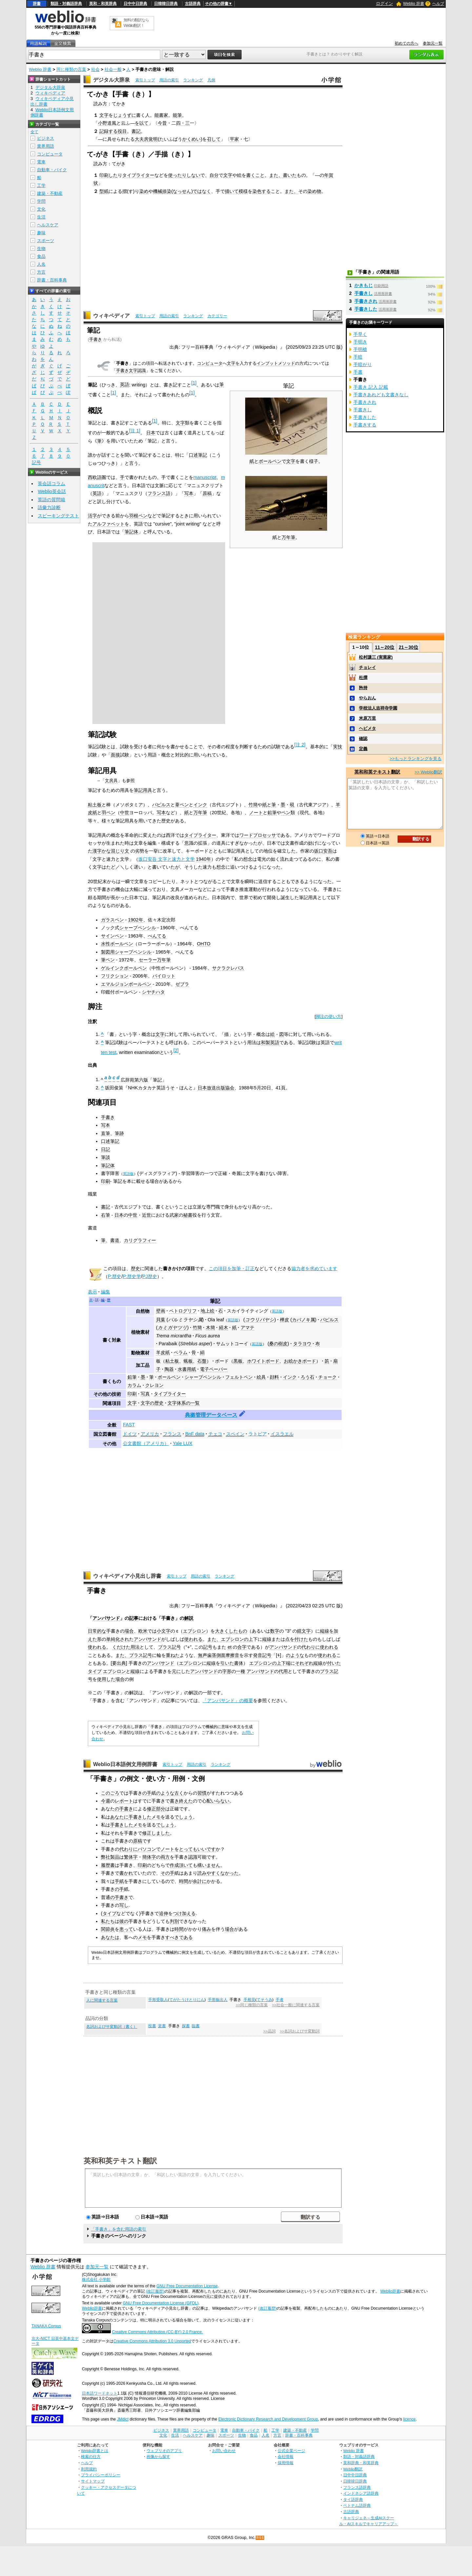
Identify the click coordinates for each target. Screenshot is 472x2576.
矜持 (363, 687)
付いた (334, 1663)
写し (123, 1905)
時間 (183, 1881)
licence (409, 2419)
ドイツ (130, 1433)
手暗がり (362, 364)
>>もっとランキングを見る (416, 758)
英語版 (128, 1174)
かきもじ (363, 285)
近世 (146, 1215)
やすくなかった (222, 1873)
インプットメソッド (276, 363)
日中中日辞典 (135, 3)
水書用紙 (187, 1369)
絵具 (261, 1377)
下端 (285, 1663)
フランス (172, 1433)
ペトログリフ (183, 1310)
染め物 (314, 191)
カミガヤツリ (172, 1327)
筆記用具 (143, 790)
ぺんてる (157, 935)
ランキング (193, 80)
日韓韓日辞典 (166, 3)
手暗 (358, 357)
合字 (241, 1647)
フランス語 (159, 493)
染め (143, 191)
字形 (226, 1671)
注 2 (299, 744)
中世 (124, 812)
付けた (301, 1639)
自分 (214, 175)
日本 (150, 432)
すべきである (179, 1937)
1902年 (135, 919)
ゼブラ (182, 984)
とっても (188, 1849)
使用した (106, 1679)
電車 (41, 161)
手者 (280, 2000)
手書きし (363, 293)
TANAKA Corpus (46, 2326)
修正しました (156, 1833)
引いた (227, 1663)
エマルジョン (114, 984)
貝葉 (160, 1319)
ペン (285, 812)
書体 (238, 1663)
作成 (174, 1865)
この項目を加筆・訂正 (232, 1268)
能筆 (177, 115)
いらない (220, 1800)
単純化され (117, 1639)
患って (126, 1929)
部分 (160, 1808)
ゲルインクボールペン (124, 968)
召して (214, 139)
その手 (167, 1873)
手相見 (249, 2000)
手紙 (119, 1881)
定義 (363, 748)
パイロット (163, 976)
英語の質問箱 (51, 499)
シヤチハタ (153, 992)
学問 (41, 201)
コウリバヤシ (259, 1319)
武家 (174, 1215)
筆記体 (131, 531)
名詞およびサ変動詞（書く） (111, 2027)
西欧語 (95, 477)
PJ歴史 (149, 1276)
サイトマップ (93, 2481)
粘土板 (95, 804)
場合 (129, 1631)
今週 (105, 1800)
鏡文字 (304, 1631)
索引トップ (145, 80)
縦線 (324, 1631)
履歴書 (108, 1865)
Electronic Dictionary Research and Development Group (268, 2419)
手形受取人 (158, 2000)
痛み (206, 1929)
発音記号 (262, 1655)
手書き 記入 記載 (370, 387)
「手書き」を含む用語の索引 (118, 2229)
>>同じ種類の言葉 (251, 2005)
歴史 (135, 1268)
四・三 (183, 123)
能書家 (161, 115)
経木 (223, 1327)
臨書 (196, 2026)
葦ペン (182, 804)
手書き (95, 339)
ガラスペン (112, 919)
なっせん (182, 191)
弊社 (105, 1857)
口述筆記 (198, 455)
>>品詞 (269, 2031)
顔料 (274, 1377)
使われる (193, 1639)
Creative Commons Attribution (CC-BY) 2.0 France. (157, 2332)
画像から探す (158, 2456)
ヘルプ (438, 3)
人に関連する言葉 (102, 2000)
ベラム (180, 1352)
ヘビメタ (367, 728)
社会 (95, 69)
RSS (260, 2538)
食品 (41, 256)
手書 (358, 372)
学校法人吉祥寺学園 (378, 708)
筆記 (215, 1301)
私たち (108, 1921)
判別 (174, 1921)
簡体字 (149, 1857)
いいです (206, 1849)
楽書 (162, 2026)
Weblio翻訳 (353, 2469)
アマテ (247, 1327)
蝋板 (188, 1361)
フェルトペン (239, 1377)
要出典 (119, 1663)
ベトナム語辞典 (357, 2505)
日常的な (97, 1631)
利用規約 (89, 2469)
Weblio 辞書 (413, 3)
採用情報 (285, 2463)
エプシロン (194, 1631)
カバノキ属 (303, 1319)
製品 (114, 1857)
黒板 (238, 1361)
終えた (186, 1800)
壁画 (160, 1310)
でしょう (183, 1817)
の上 (248, 1639)
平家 (234, 139)
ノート (256, 812)
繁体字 (131, 1857)
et (229, 1647)
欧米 (143, 1631)
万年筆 (288, 537)
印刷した (108, 175)
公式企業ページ (291, 2450)
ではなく (202, 191)
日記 (105, 1149)
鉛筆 (272, 812)
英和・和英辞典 (103, 3)
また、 (276, 175)
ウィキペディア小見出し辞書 (127, 1576)
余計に (199, 1881)
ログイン (384, 3)
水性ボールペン (117, 943)
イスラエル (282, 1433)
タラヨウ (302, 1343)
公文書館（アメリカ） (146, 1443)
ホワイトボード (263, 1361)
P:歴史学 (132, 1276)
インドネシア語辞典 (361, 2493)
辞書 (37, 3)
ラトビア (257, 1433)
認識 (192, 1857)
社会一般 (113, 69)
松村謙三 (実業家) (376, 657)
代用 (283, 1671)
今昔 (162, 123)
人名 (41, 264)
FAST (129, 1424)
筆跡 (119, 1133)
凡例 (211, 80)
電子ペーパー (213, 1369)
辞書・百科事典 (52, 280)
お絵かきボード (300, 1361)
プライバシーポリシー (100, 2475)
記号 (207, 1647)
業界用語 (45, 146)
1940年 (203, 859)
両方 (165, 1857)
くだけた (121, 1647)
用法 (135, 1647)
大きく (222, 1631)
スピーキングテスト (58, 515)
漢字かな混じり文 (110, 851)
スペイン (235, 1433)
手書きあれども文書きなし (380, 394)
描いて (232, 191)
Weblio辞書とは (94, 2450)
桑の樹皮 (278, 1343)
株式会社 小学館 (96, 2279)
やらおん (367, 697)
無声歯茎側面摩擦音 (218, 1655)
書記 (136, 131)
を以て (141, 123)
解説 (188, 1618)
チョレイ (367, 667)
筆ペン (108, 959)
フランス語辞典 (357, 2487)
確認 (363, 738)
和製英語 (270, 1042)
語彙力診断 (49, 507)
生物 (41, 248)
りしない (191, 175)
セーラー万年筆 (155, 959)
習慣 (201, 1793)
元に (176, 1671)
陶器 (169, 1369)
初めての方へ (406, 43)
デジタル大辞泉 (111, 80)
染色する (261, 191)
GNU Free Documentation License (187, 2286)
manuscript (204, 477)
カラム (134, 1385)
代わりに (311, 1647)
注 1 (134, 430)
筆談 (105, 1157)
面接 (115, 754)
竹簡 (253, 804)
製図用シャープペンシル (126, 952)
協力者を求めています (314, 1268)
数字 (274, 1631)
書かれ (126, 1873)
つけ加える (184, 1913)
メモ (156, 1817)
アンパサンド (106, 1618)
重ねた (173, 1655)
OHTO (203, 943)
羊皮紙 (163, 1352)
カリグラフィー (140, 1240)
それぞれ (304, 1663)
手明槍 (360, 349)
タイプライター (138, 175)
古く (179, 1793)
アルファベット (108, 523)
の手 (146, 1793)
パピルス (161, 804)
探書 (186, 2026)
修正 (151, 1808)
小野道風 (107, 123)
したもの (238, 1631)
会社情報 (285, 2456)
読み (201, 1873)
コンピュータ (210, 363)
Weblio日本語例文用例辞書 (125, 1764)
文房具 (111, 780)
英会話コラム (51, 483)
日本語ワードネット (99, 2393)
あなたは (110, 1937)
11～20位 (384, 647)
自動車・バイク (52, 169)
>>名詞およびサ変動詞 (299, 2031)
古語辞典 (193, 3)
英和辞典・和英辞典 (361, 2463)
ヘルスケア (47, 224)
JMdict (122, 2419)
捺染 (166, 191)
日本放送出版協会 (216, 1087)
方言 (41, 272)
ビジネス (45, 138)
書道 (114, 1240)
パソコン (147, 1849)
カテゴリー (217, 316)
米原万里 (367, 718)
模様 (243, 191)
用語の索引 (169, 80)
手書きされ (365, 301)
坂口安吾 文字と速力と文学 (166, 859)
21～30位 (408, 647)
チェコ (215, 1433)
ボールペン (270, 461)
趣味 (41, 232)
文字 (103, 115)
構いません (208, 1865)
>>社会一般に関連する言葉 (295, 2005)
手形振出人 (217, 2000)
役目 (122, 131)
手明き (360, 341)
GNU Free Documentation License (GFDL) (160, 2303)
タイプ (95, 1671)
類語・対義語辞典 (66, 3)
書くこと (255, 175)
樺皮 (284, 1319)
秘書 (187, 1215)
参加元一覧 (432, 43)
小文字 (163, 1631)
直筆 (105, 1133)
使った (175, 175)
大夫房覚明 (146, 139)
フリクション (114, 976)
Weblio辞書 (390, 2291)
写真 (145, 1393)
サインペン (112, 935)
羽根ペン (138, 515)
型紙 (103, 191)
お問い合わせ (224, 2450)
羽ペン (108, 812)
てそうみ (264, 2000)
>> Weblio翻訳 (428, 772)
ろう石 (307, 1377)
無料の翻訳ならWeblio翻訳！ (136, 23)
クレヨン (154, 1385)
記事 (133, 1618)
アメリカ (150, 1433)
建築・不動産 (50, 193)
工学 (41, 185)
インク (200, 804)
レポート (124, 1800)
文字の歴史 (152, 1403)
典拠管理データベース (211, 1415)
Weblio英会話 (52, 491)
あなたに (119, 1817)
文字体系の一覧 (183, 1403)
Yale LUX (182, 1443)
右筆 (105, 1215)
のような (295, 1655)
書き (174, 1800)
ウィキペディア (111, 316)
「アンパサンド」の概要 (228, 1700)
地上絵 (207, 1310)
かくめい (191, 139)
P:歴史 (115, 1276)
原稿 (207, 493)
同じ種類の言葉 (71, 69)
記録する (108, 131)
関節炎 (108, 1929)
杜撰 (363, 677)
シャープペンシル (137, 927)
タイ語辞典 (353, 2499)
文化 (41, 209)
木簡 (210, 1327)
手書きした (139, 1817)
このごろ (110, 1793)
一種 (240, 1671)
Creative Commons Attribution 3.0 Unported (152, 2341)
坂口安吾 (323, 851)
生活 (41, 217)
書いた (290, 175)
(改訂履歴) (155, 2291)
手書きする (364, 424)
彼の (123, 1921)
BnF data (194, 1433)
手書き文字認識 (131, 370)
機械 (157, 191)
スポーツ (45, 240)
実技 (337, 746)
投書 (152, 2026)
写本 (188, 493)
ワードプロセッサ (257, 835)
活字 (92, 515)
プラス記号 (169, 1647)
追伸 (163, 1913)
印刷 (105, 1181)
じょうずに (124, 115)
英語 (124, 384)
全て (34, 132)
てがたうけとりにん (187, 2000)
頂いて (186, 1865)
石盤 (201, 1361)
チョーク (327, 1377)
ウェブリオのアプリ (164, 2450)
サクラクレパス (228, 968)
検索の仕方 (91, 2456)
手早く (360, 334)
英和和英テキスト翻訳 (120, 2160)
